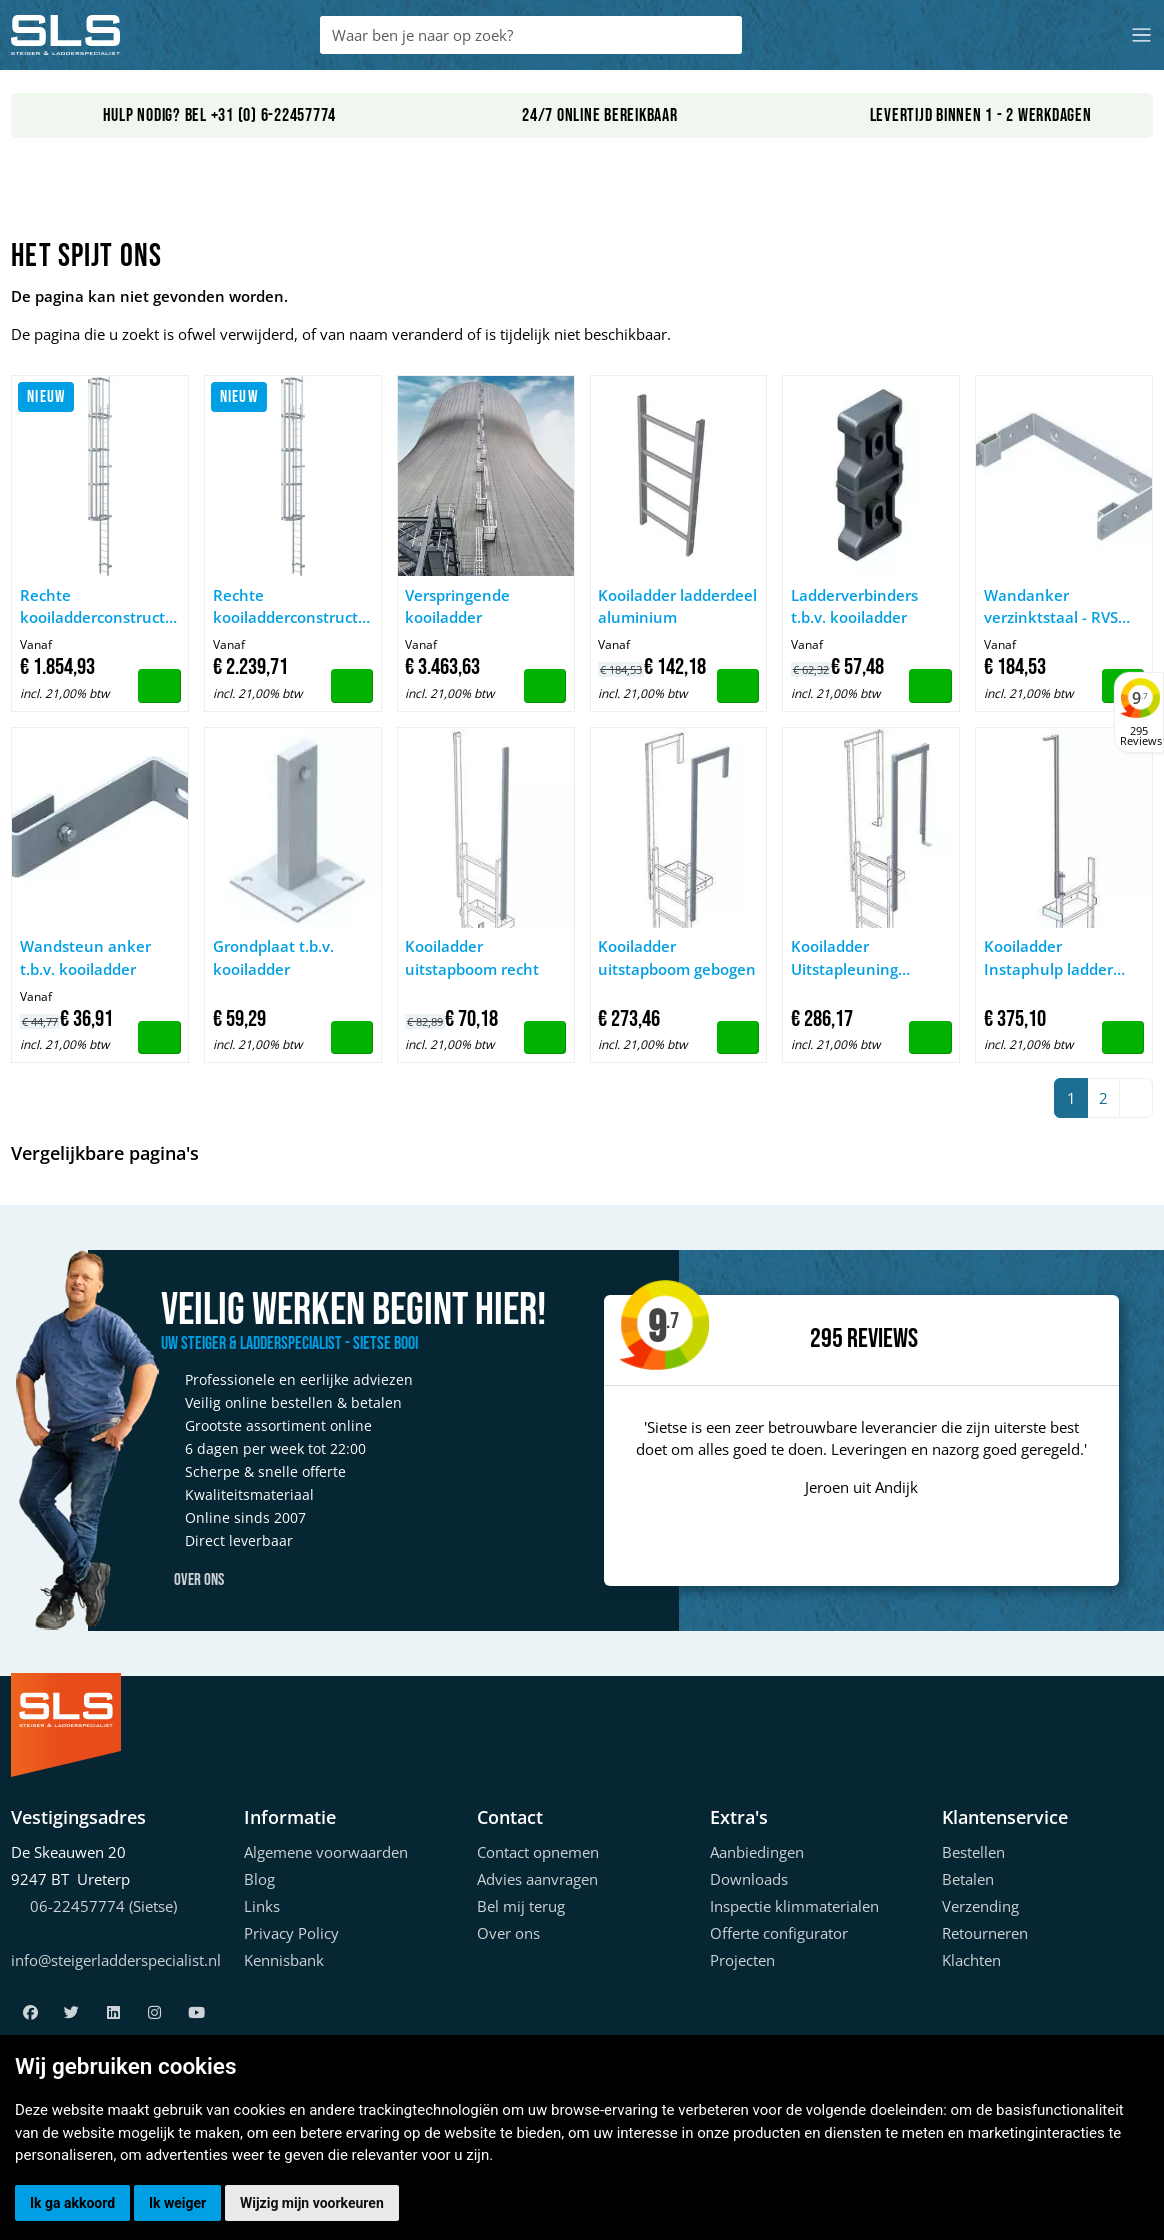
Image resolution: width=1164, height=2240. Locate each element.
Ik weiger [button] (177, 2203)
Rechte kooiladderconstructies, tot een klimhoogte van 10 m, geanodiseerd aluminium (293, 607)
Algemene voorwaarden (326, 1852)
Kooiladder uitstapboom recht (472, 957)
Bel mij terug (521, 1906)
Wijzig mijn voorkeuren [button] (312, 2203)
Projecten (742, 1960)
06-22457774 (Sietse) (103, 1906)
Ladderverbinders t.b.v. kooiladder (854, 606)
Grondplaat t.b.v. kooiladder (273, 957)
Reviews (882, 1339)
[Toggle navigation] (1141, 35)
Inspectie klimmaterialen (794, 1906)
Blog (259, 1879)
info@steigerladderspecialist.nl (116, 1960)
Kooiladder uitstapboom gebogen (677, 957)
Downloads (749, 1879)
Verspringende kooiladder (457, 606)
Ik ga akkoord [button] (72, 2203)
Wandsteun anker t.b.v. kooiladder (85, 957)
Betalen (968, 1879)
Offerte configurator (779, 1933)
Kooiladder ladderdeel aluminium (677, 606)
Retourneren (985, 1933)
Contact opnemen (538, 1852)
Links (262, 1906)
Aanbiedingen (757, 1852)
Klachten (971, 1960)
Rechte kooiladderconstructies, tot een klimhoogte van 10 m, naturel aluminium (100, 607)
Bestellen (973, 1852)
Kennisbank (284, 1960)
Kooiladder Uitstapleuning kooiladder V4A (845, 958)
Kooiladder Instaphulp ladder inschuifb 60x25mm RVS (1055, 958)
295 (826, 1339)
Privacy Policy (291, 1933)
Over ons (192, 1580)
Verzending (980, 1906)
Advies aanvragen (537, 1879)
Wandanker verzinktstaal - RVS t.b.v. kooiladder (1051, 607)
